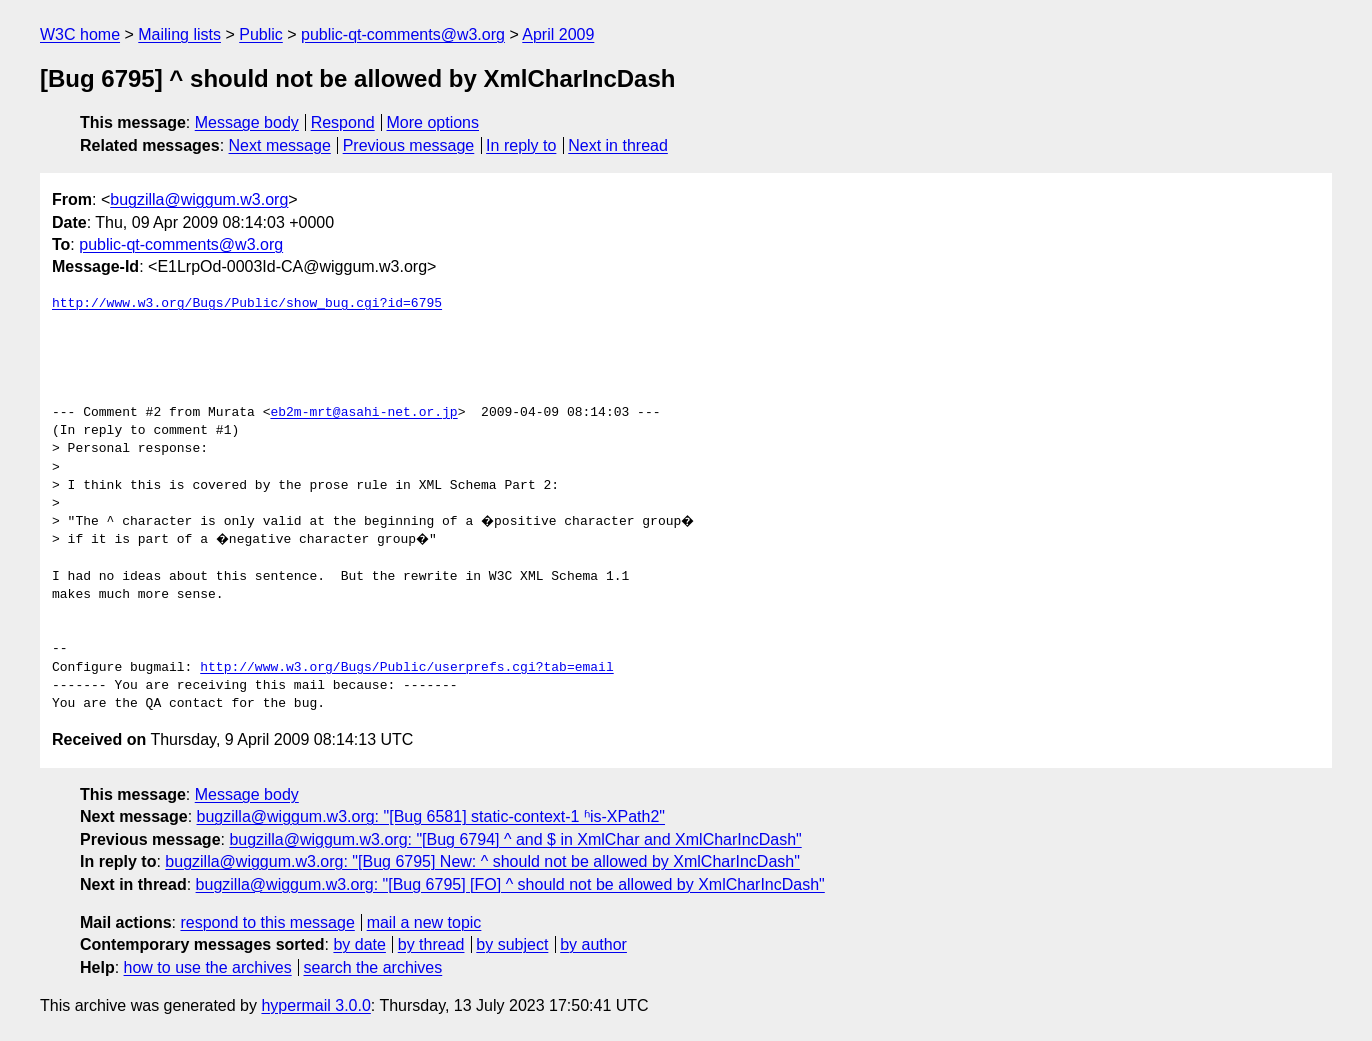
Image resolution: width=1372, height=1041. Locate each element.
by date (359, 944)
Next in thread (618, 145)
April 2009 (558, 34)
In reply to (521, 145)
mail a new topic (424, 922)
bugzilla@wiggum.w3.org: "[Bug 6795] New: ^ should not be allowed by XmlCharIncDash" (482, 861)
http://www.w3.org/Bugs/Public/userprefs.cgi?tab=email (406, 668)
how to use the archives (208, 967)
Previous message (409, 145)
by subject (512, 944)
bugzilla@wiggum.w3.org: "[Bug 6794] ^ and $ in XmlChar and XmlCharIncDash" (515, 839)
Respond (343, 122)
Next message (280, 145)
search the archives (373, 967)
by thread (431, 944)
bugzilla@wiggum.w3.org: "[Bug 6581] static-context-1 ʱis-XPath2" (431, 816)
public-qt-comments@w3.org (403, 34)
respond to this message (267, 922)
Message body (247, 122)
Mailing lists (179, 34)
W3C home (80, 34)
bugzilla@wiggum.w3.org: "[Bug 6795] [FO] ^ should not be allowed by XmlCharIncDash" (510, 884)
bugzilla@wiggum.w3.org (199, 199)
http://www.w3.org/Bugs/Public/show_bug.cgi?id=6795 (247, 304)
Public (261, 34)
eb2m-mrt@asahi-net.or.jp (363, 413)
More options (433, 122)
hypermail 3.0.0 (315, 1005)
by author (593, 944)
